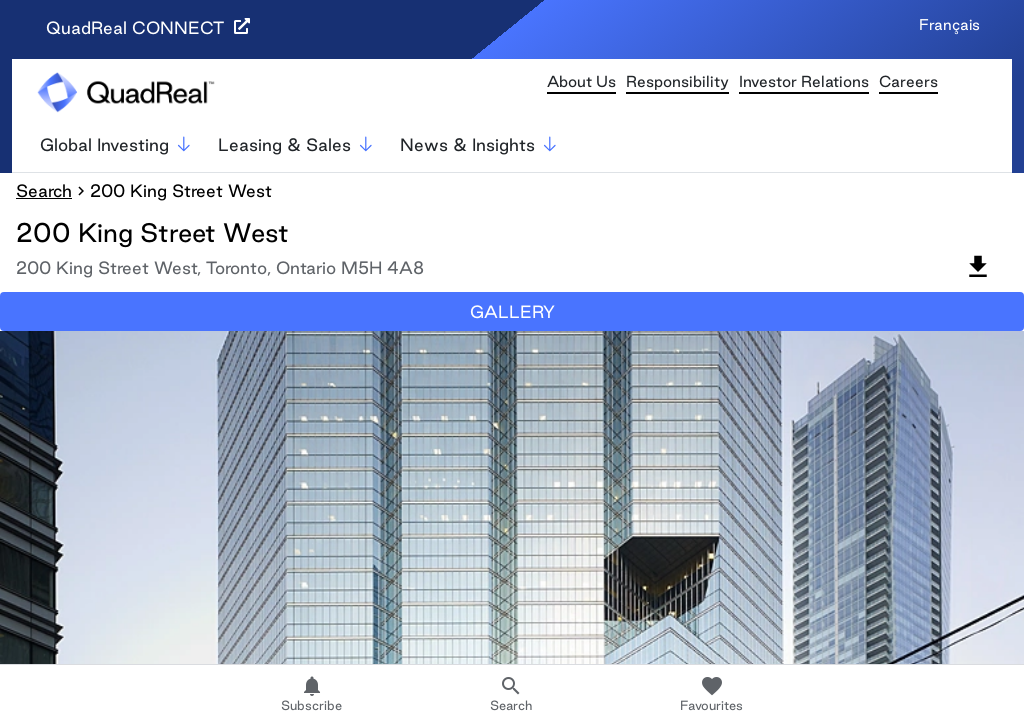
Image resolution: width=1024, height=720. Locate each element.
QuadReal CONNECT (148, 27)
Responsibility (677, 81)
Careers (908, 81)
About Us (581, 81)
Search (44, 190)
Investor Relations (804, 81)
